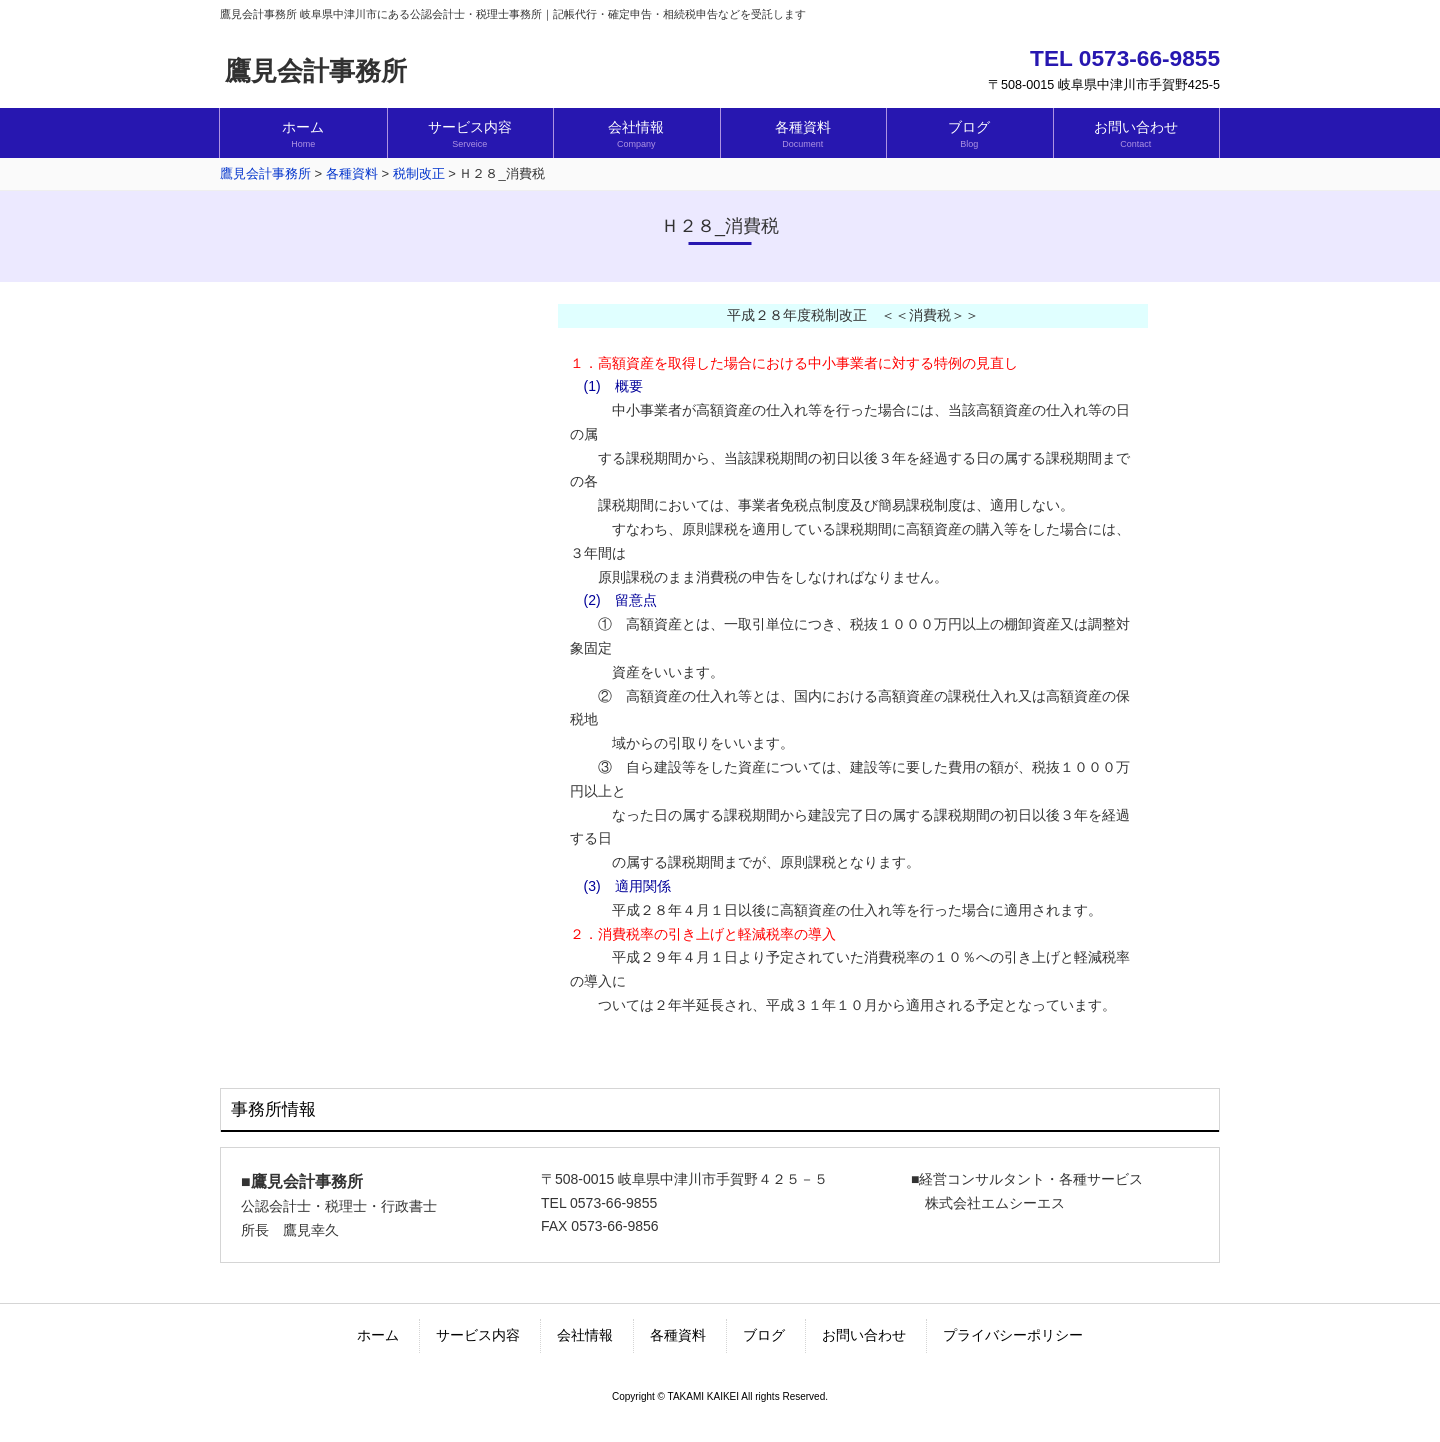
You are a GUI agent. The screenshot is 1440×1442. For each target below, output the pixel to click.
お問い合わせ (864, 1335)
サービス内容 (478, 1335)
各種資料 (678, 1335)
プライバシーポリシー (1013, 1335)
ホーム (378, 1335)
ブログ (764, 1335)
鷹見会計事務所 (316, 71)
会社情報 (585, 1335)
